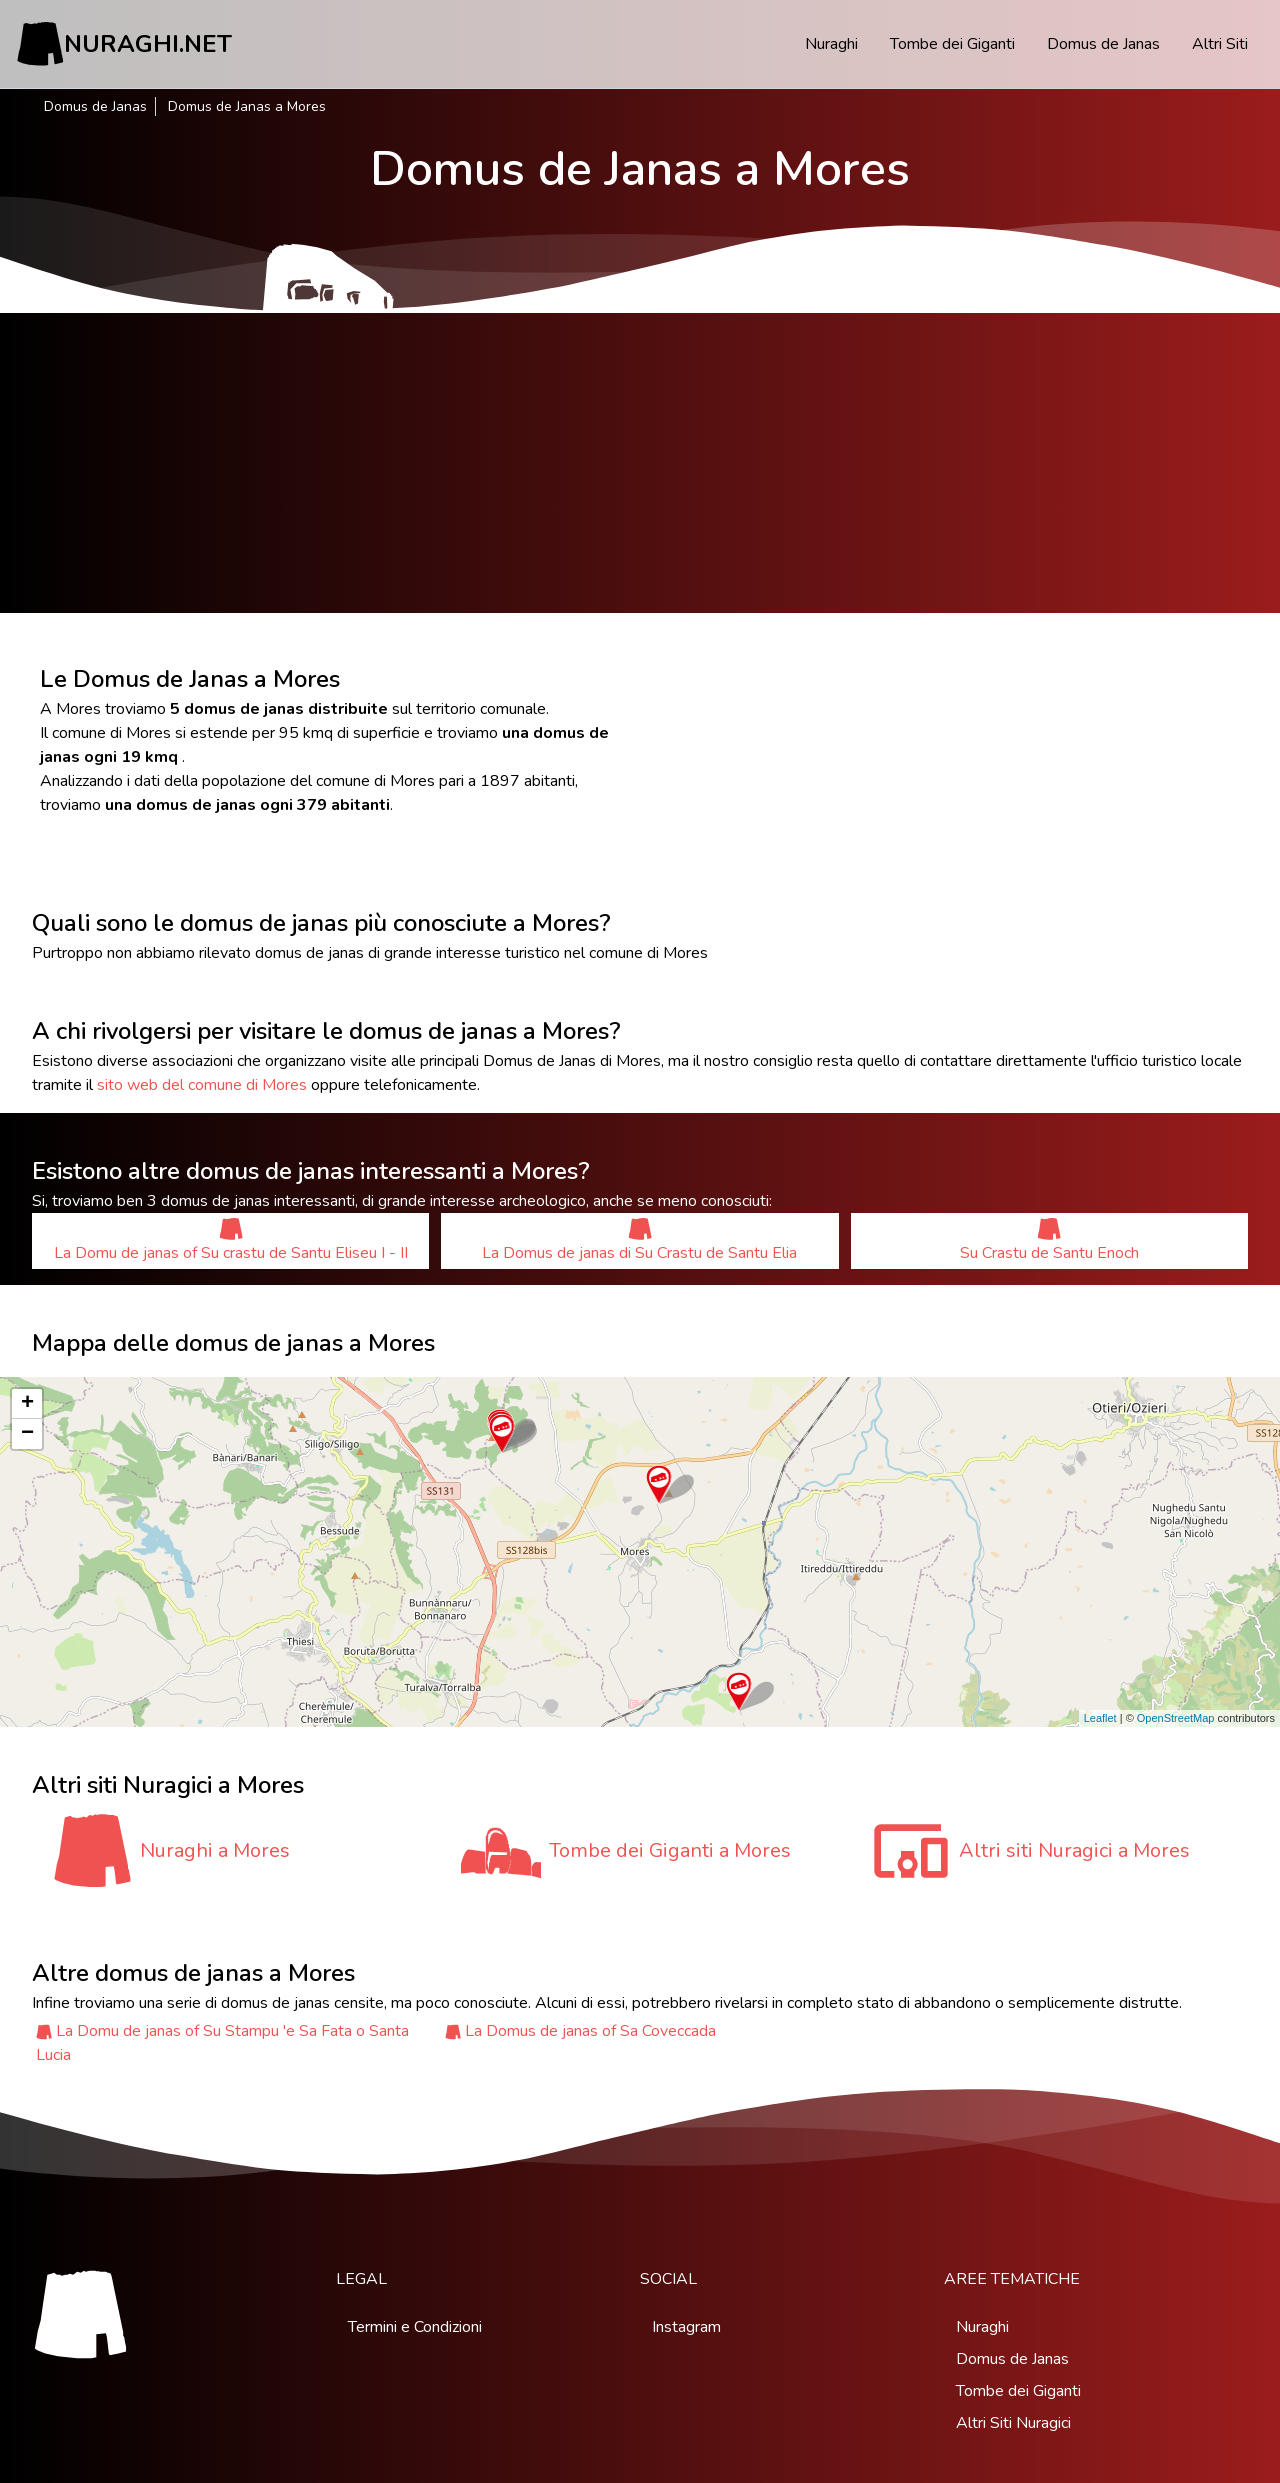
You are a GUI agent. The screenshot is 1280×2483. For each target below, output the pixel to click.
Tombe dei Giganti (952, 44)
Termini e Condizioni (415, 2327)
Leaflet (1100, 1718)
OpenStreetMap (1176, 1718)
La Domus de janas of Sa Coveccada (590, 2031)
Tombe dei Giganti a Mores (670, 1850)
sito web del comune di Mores (202, 1085)
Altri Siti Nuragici (1013, 2423)
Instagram (686, 2327)
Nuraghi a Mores (215, 1850)
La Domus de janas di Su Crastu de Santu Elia (639, 1240)
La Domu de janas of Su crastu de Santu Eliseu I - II (231, 1240)
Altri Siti (1220, 44)
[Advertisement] (640, 463)
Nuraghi (831, 44)
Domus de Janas (1103, 44)
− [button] (27, 1434)
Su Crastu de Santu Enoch (1049, 1240)
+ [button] (27, 1404)
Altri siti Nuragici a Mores (1074, 1850)
